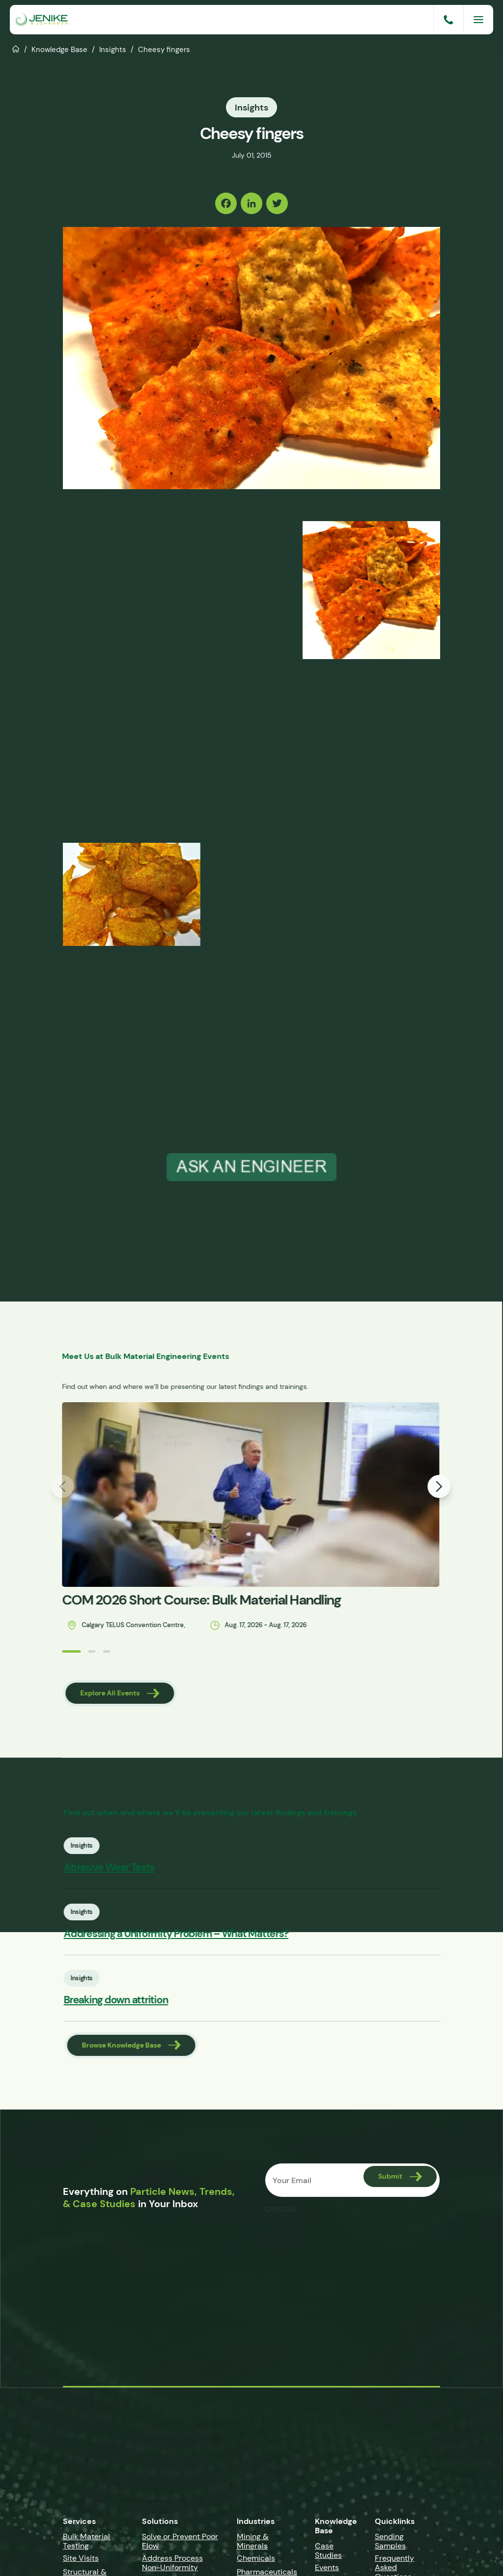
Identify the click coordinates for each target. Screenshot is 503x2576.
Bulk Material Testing (86, 2542)
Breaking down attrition (144, 2001)
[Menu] (478, 19)
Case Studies (328, 2552)
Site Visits (81, 2559)
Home (16, 48)
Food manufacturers (104, 653)
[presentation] (339, 2239)
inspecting (378, 1088)
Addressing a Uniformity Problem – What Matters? (204, 1934)
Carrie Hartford (157, 527)
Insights (112, 49)
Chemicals (256, 2559)
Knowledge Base (59, 49)
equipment (102, 1117)
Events (327, 2569)
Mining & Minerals (253, 2542)
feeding (348, 793)
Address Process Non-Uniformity (172, 2564)
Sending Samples (390, 2542)
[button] (43, 1651)
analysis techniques (385, 1103)
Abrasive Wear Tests (137, 1867)
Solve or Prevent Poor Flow (180, 2542)
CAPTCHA (280, 2212)
